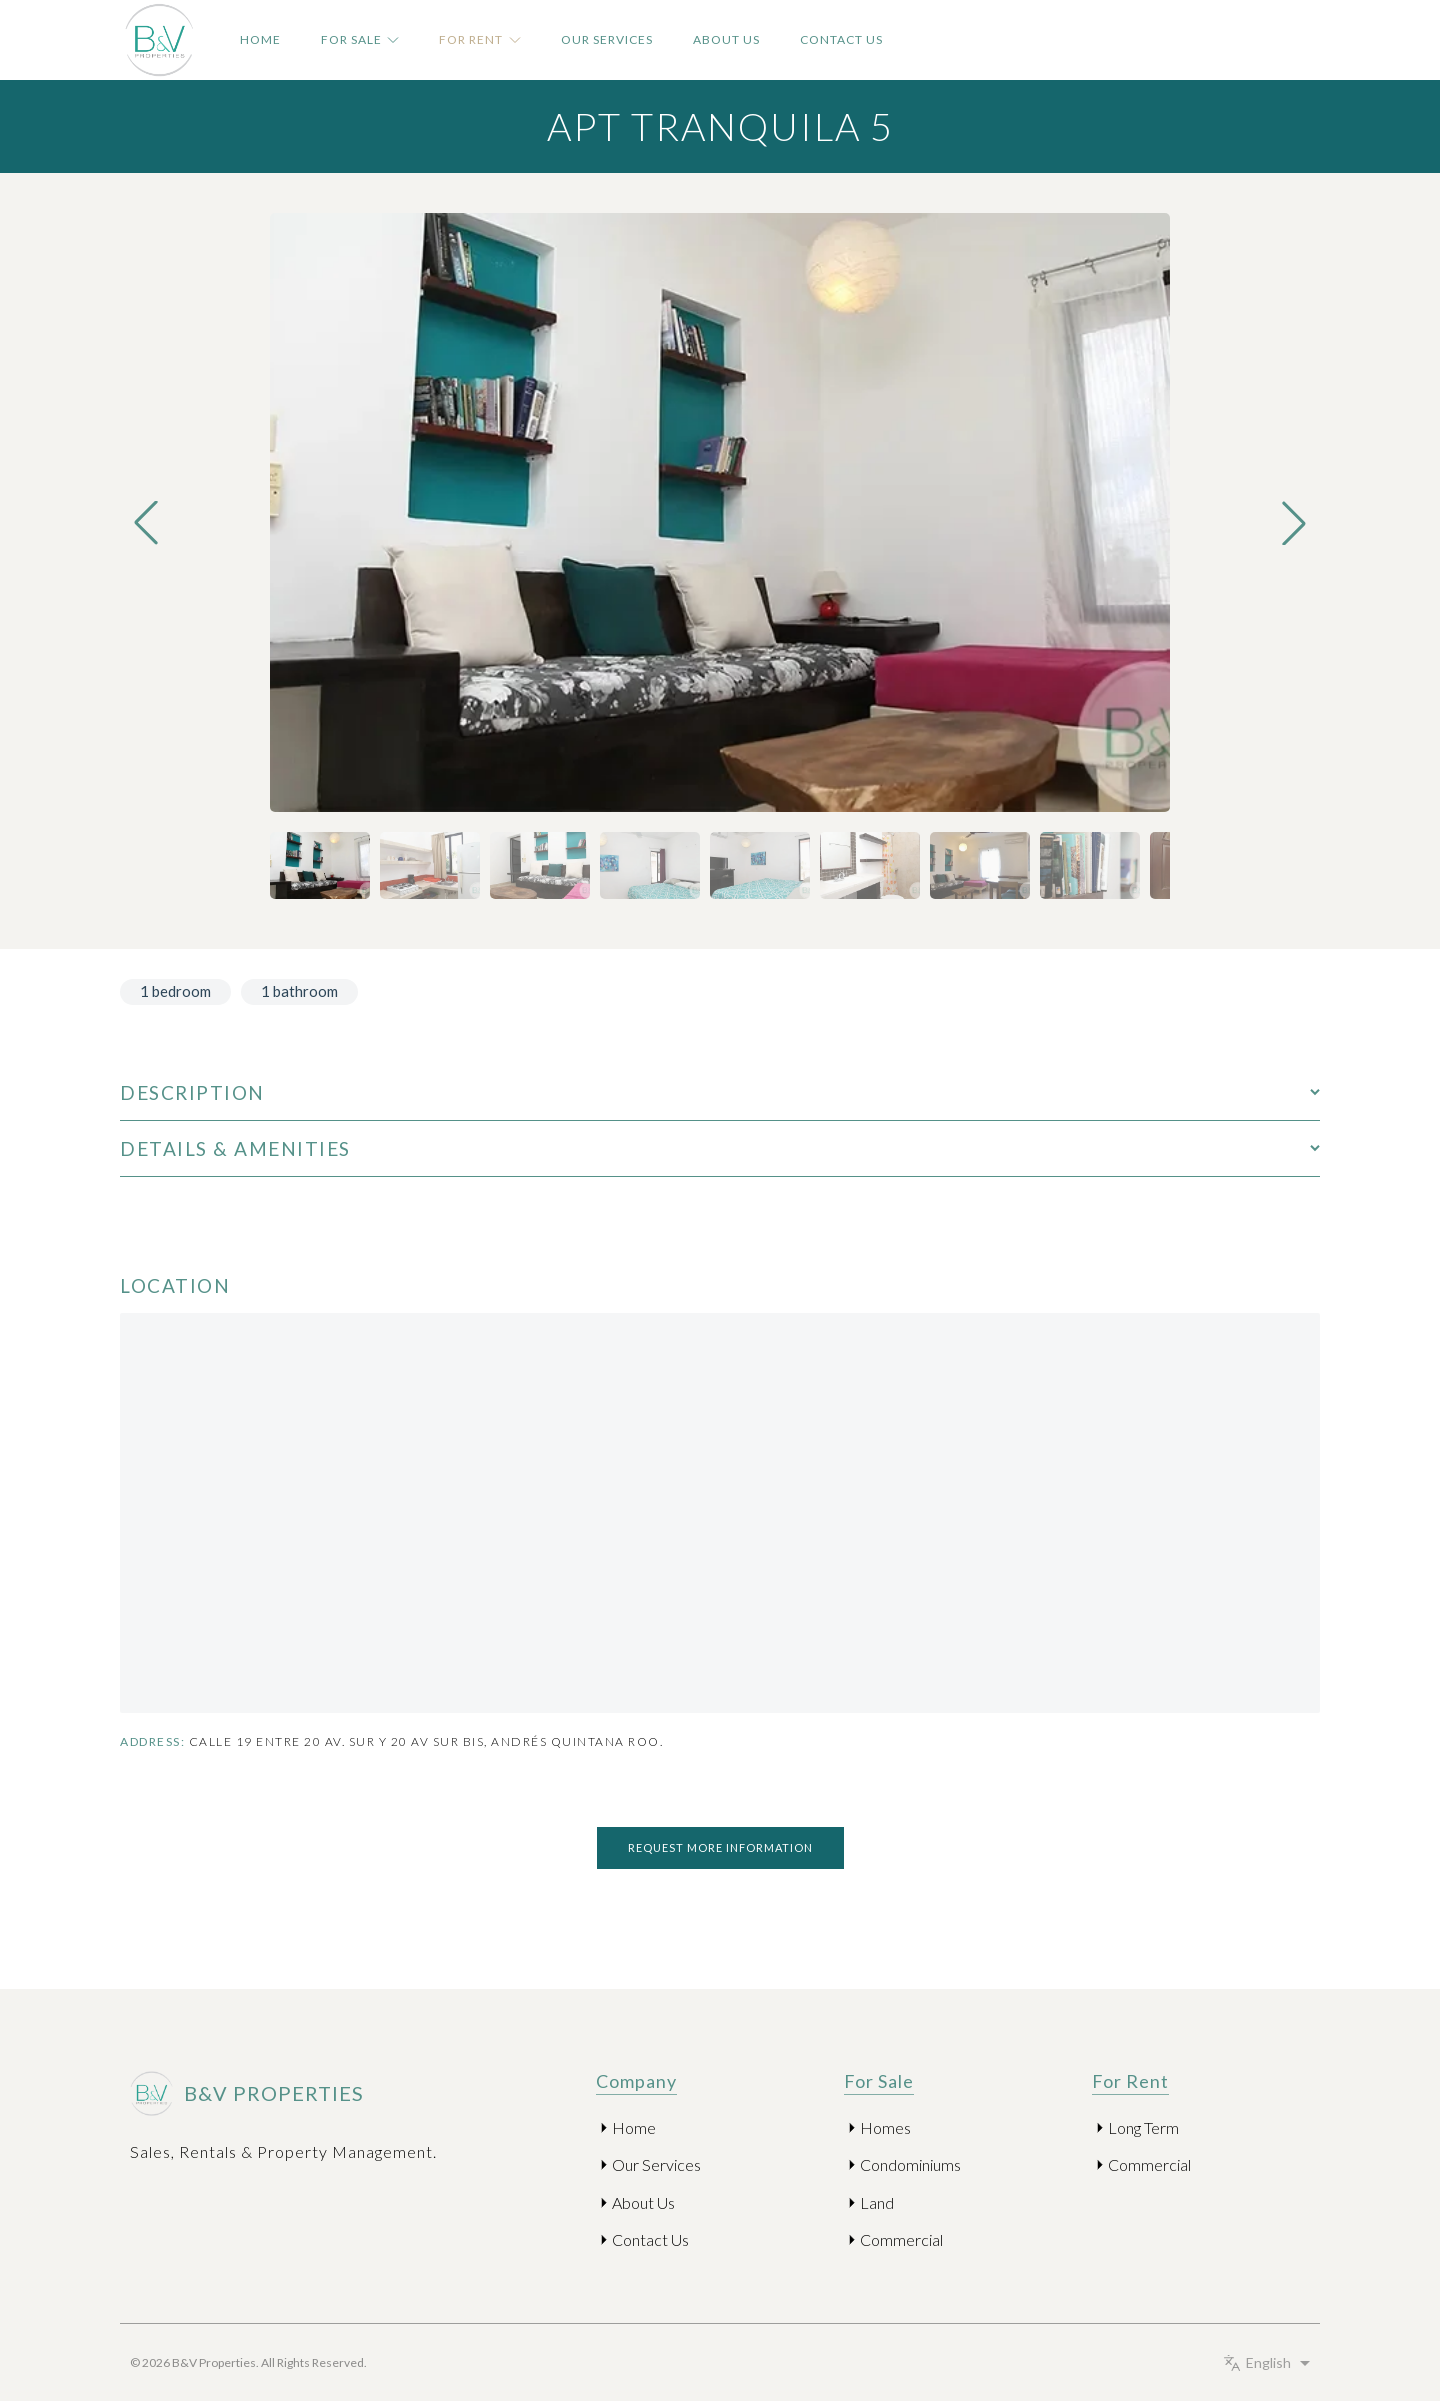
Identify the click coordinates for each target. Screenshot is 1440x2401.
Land (877, 2202)
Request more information (720, 1847)
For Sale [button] (360, 39)
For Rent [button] (479, 39)
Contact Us (841, 39)
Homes (885, 2127)
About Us (726, 39)
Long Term (1143, 2127)
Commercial (901, 2239)
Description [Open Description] (720, 1092)
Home (260, 39)
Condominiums (910, 2164)
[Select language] (1270, 2362)
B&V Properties (242, 2093)
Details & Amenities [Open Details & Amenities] (720, 1148)
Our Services (607, 39)
